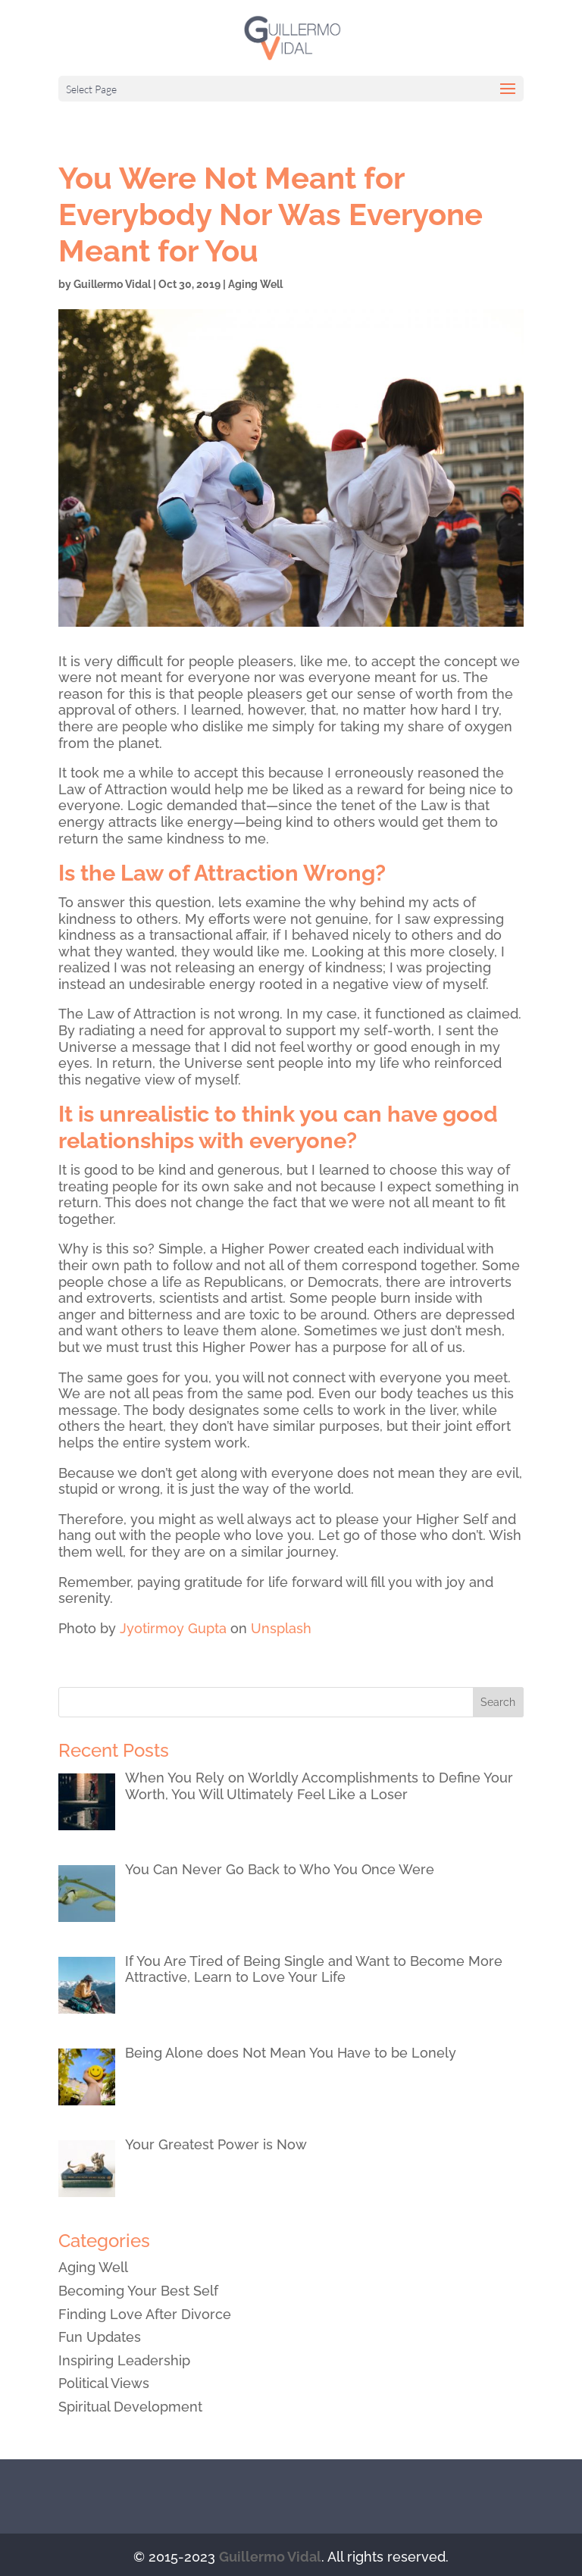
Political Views (103, 2383)
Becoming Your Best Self (138, 2291)
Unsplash (281, 1628)
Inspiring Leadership (124, 2360)
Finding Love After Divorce (144, 2314)
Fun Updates (99, 2337)
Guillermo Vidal (112, 284)
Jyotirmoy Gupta (173, 1628)
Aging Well (255, 284)
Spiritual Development (130, 2407)
